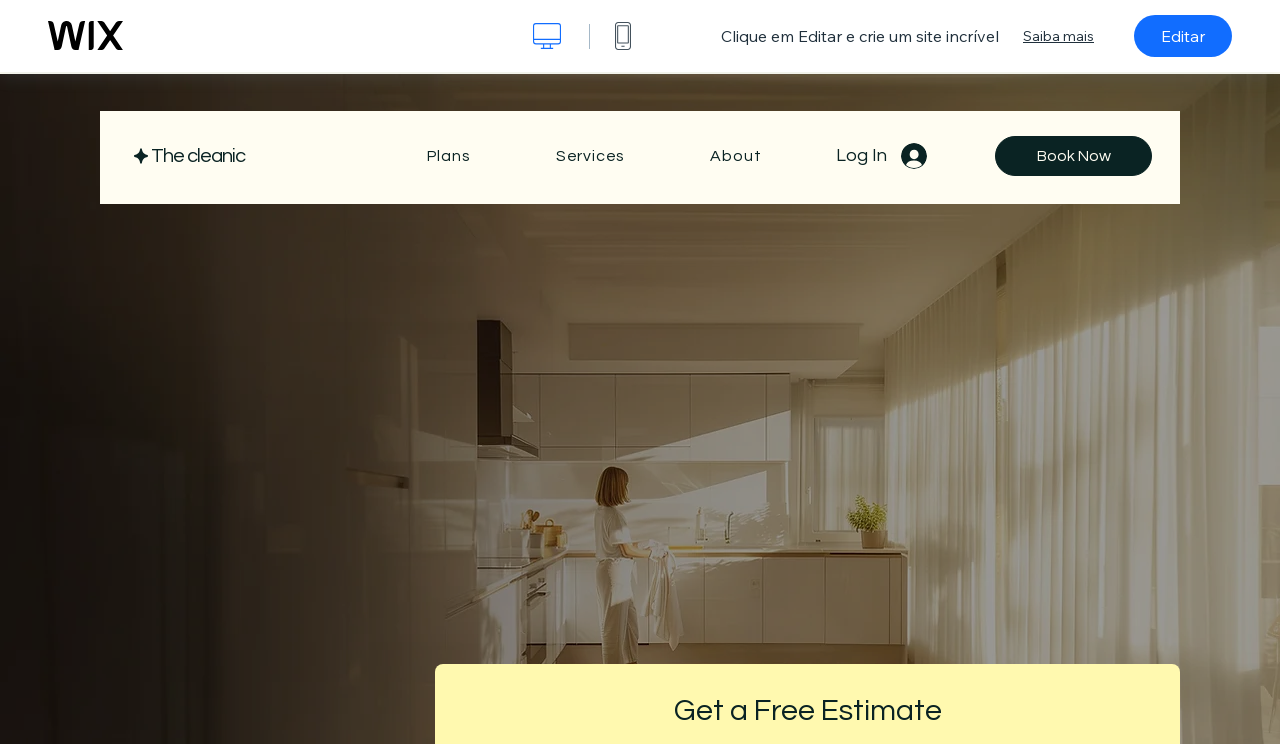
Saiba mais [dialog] (1058, 36)
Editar (1183, 36)
